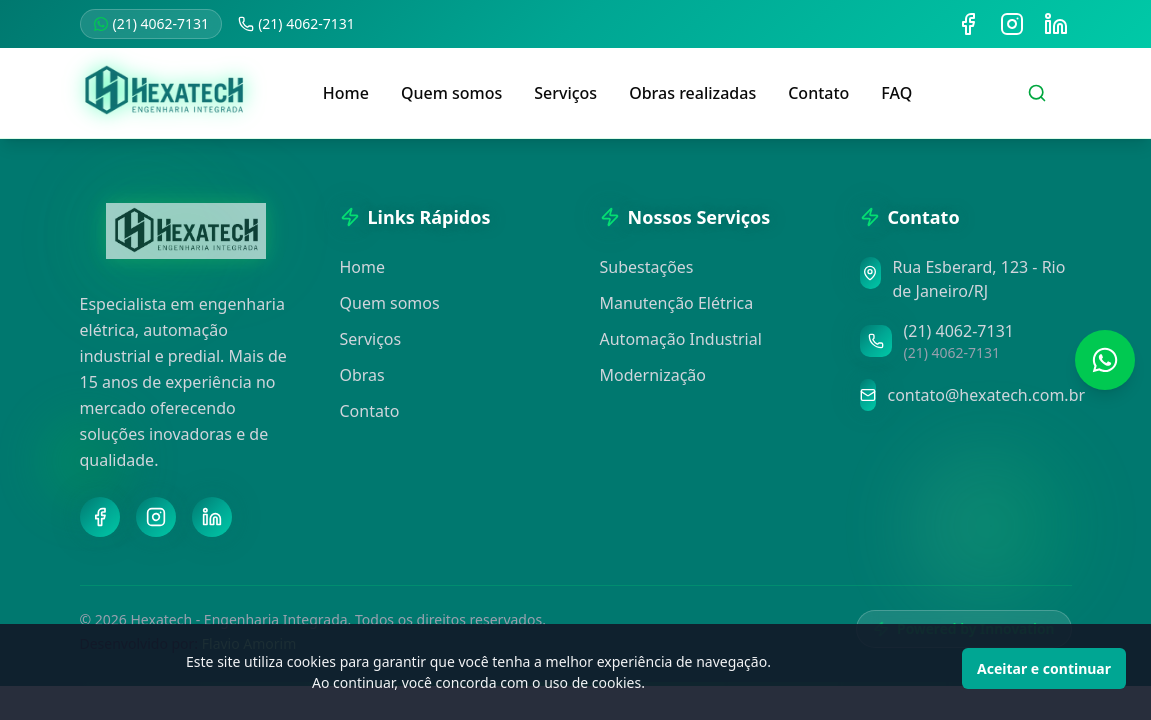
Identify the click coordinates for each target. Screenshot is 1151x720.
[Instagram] (156, 517)
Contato (818, 93)
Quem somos (451, 93)
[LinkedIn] (212, 517)
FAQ (896, 93)
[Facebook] (100, 517)
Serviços (565, 93)
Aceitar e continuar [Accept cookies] (1044, 668)
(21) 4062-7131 (151, 23)
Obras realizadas (692, 93)
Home (346, 93)
